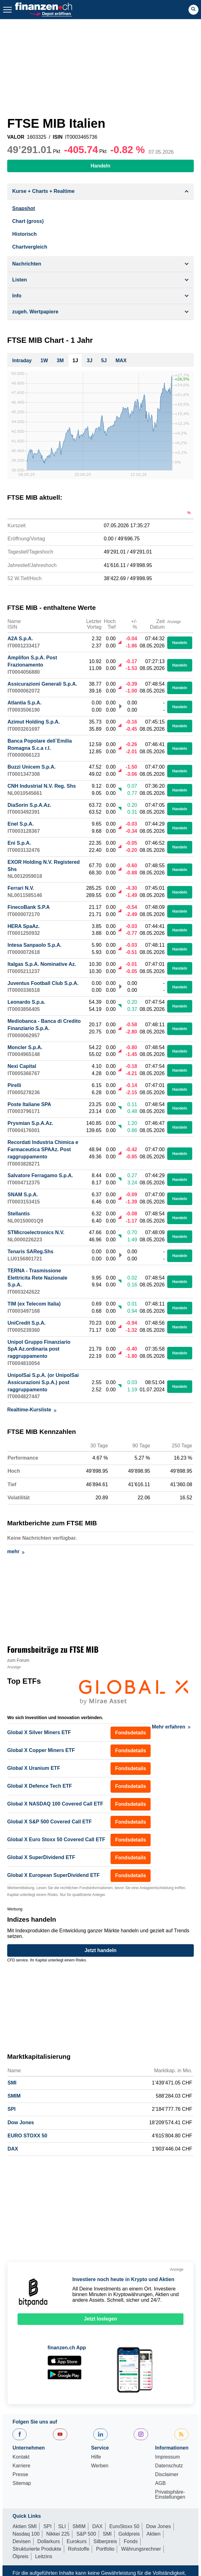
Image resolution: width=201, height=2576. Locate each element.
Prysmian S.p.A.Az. (30, 1126)
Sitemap (22, 2486)
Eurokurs (77, 2544)
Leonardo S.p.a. (26, 1004)
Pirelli (14, 1088)
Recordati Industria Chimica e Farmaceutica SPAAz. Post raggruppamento (43, 1152)
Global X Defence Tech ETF (39, 1788)
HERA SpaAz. (24, 929)
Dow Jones (21, 2125)
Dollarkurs (48, 2544)
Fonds (130, 2544)
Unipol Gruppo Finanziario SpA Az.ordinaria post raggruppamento (39, 1352)
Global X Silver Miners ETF (39, 1735)
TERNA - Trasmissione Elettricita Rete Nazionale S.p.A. (37, 1281)
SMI (12, 2085)
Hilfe (96, 2459)
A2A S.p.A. (20, 641)
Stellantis (19, 1216)
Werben (100, 2468)
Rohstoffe (78, 2551)
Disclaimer (166, 2477)
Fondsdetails (130, 1735)
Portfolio (105, 2551)
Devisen (22, 2544)
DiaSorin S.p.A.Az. (29, 808)
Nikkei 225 (58, 2536)
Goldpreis (129, 2536)
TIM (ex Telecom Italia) (34, 1306)
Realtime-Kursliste (31, 1412)
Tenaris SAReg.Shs (30, 1254)
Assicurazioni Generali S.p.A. (42, 686)
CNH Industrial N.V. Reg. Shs (42, 788)
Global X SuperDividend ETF (41, 1860)
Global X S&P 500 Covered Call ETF (49, 1824)
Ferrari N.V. (21, 891)
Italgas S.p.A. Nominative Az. (42, 967)
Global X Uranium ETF (33, 1771)
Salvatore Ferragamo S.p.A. (40, 1178)
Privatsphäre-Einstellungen (170, 2497)
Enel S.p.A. (21, 826)
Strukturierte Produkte (37, 2551)
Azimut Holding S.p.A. (34, 724)
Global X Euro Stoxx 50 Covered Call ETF (56, 1842)
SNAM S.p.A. (23, 1197)
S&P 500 (86, 2536)
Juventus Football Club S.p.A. (43, 986)
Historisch (24, 234)
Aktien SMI (25, 2529)
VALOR (15, 137)
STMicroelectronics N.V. (36, 1235)
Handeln (179, 645)
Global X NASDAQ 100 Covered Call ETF (55, 1806)
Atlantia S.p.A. (24, 705)
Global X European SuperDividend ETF (53, 1878)
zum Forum (18, 1663)
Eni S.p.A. (19, 845)
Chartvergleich (29, 247)
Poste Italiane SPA (29, 1107)
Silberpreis (105, 2544)
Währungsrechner (141, 2551)
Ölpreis (20, 2559)
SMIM (14, 2098)
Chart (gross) (28, 221)
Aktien (153, 2536)
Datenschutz (169, 2468)
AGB (160, 2486)
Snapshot (23, 208)
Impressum (167, 2459)
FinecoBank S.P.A (29, 910)
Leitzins (43, 2559)
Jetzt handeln (100, 1953)
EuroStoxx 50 (124, 2529)
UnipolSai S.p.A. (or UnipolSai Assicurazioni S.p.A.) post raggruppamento (43, 1385)
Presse (20, 2477)
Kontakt (21, 2459)
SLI (62, 2529)
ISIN (58, 137)
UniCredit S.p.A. (27, 1325)
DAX (13, 2151)
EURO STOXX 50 (27, 2138)
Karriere (21, 2468)
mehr (15, 1554)
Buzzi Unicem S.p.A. (32, 769)
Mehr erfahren (171, 1729)
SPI (12, 2112)
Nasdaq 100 (26, 2536)
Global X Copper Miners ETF (41, 1753)
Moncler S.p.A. (25, 1050)
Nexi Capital (22, 1069)
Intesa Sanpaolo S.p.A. (34, 948)
